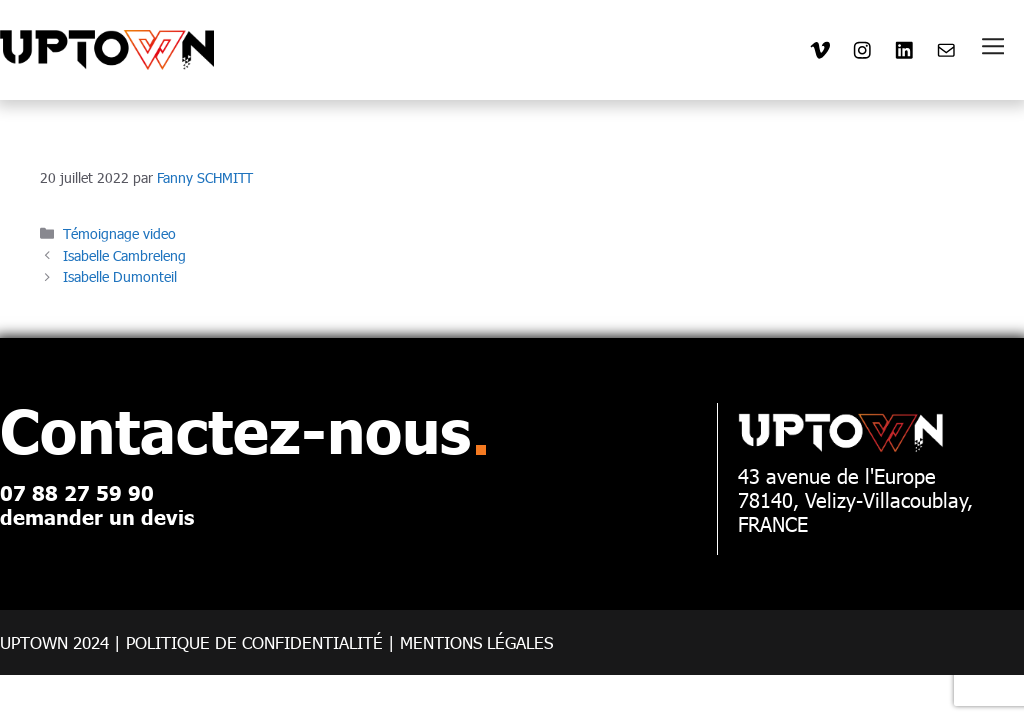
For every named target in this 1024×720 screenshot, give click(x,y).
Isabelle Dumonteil (120, 276)
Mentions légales (476, 642)
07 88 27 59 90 (77, 492)
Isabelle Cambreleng (124, 255)
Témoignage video (119, 233)
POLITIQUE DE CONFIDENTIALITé (254, 642)
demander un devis (97, 516)
